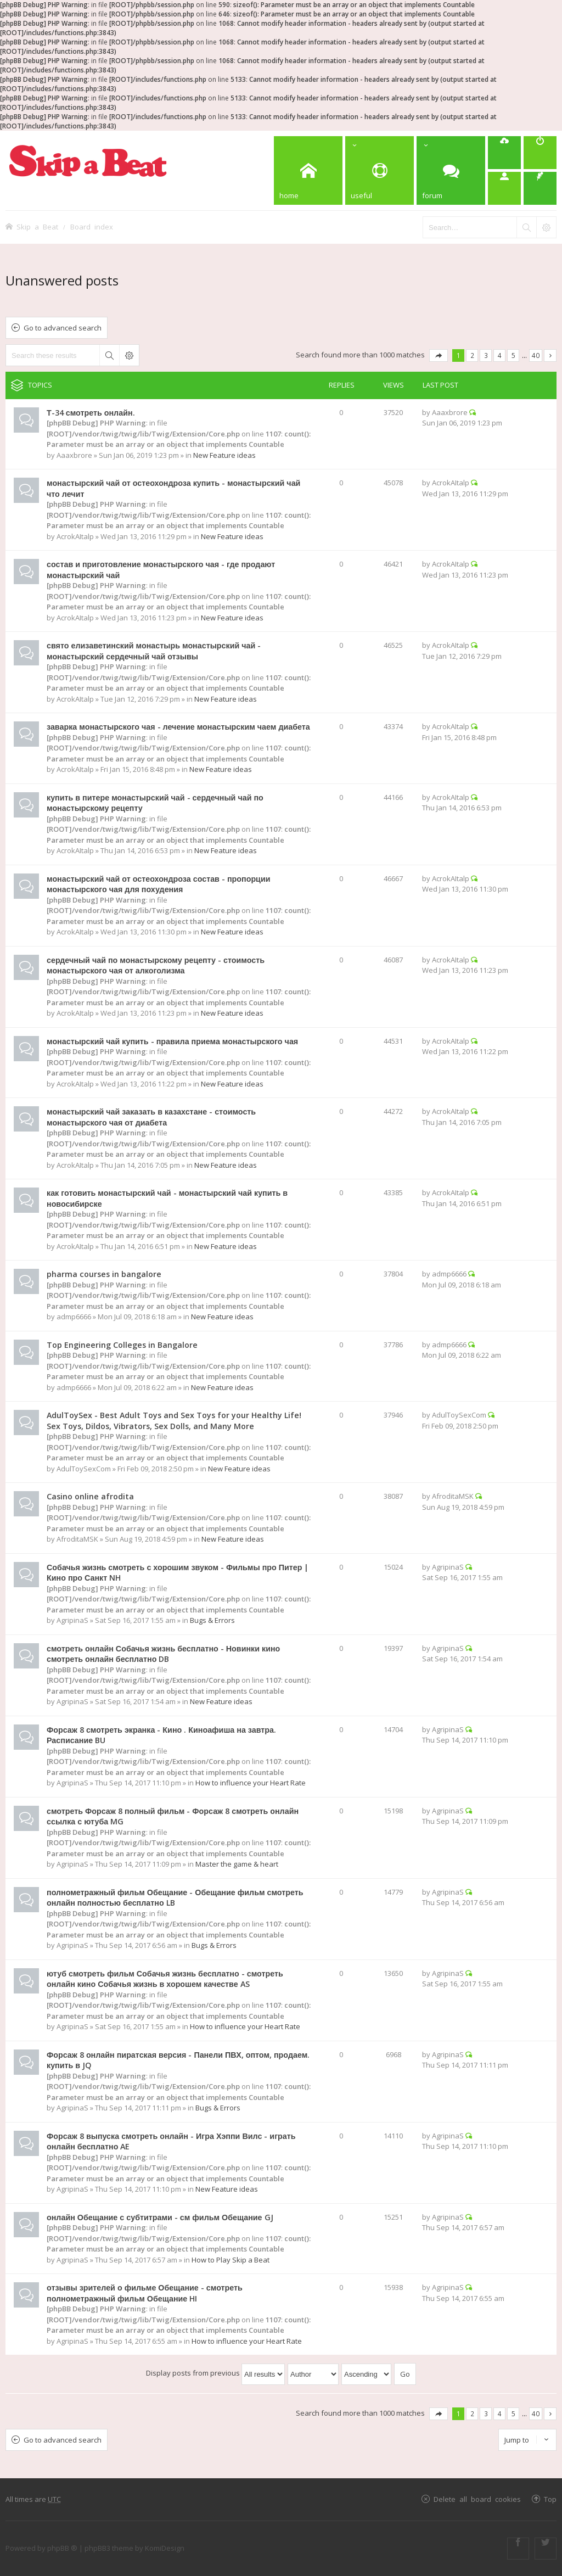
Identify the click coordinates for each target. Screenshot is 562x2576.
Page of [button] (438, 355)
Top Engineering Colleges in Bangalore (122, 1345)
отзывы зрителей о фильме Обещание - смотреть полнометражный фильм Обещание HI (145, 2293)
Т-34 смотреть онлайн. (91, 412)
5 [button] (513, 355)
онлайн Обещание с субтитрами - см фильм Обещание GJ (160, 2217)
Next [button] (550, 355)
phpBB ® (62, 2548)
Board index (91, 226)
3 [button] (486, 355)
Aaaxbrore (74, 455)
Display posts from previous (215, 2373)
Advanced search (129, 355)
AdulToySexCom (84, 1469)
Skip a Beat (37, 226)
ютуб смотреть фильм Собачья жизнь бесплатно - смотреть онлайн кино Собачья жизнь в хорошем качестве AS (165, 1979)
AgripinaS (72, 1620)
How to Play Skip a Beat (230, 2260)
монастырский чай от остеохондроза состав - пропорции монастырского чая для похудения (158, 884)
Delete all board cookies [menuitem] (477, 2498)
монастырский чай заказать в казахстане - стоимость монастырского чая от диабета (151, 1117)
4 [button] (500, 355)
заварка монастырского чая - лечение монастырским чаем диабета (178, 726)
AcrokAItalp (75, 536)
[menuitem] (504, 152)
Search (109, 355)
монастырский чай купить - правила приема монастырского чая (172, 1041)
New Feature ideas (224, 455)
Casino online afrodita (90, 1496)
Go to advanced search (63, 328)
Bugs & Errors (212, 1620)
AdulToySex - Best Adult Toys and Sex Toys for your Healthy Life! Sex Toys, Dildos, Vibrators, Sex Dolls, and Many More (174, 1420)
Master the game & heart (236, 1864)
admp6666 (74, 1316)
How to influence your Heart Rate (250, 1783)
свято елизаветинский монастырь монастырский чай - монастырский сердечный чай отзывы (154, 651)
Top (550, 2498)
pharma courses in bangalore (104, 1274)
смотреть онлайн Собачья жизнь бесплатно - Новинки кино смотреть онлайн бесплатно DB (163, 1654)
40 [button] (535, 355)
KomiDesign (164, 2548)
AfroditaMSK (77, 1539)
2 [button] (472, 355)
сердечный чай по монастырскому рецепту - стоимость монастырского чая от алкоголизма (156, 965)
